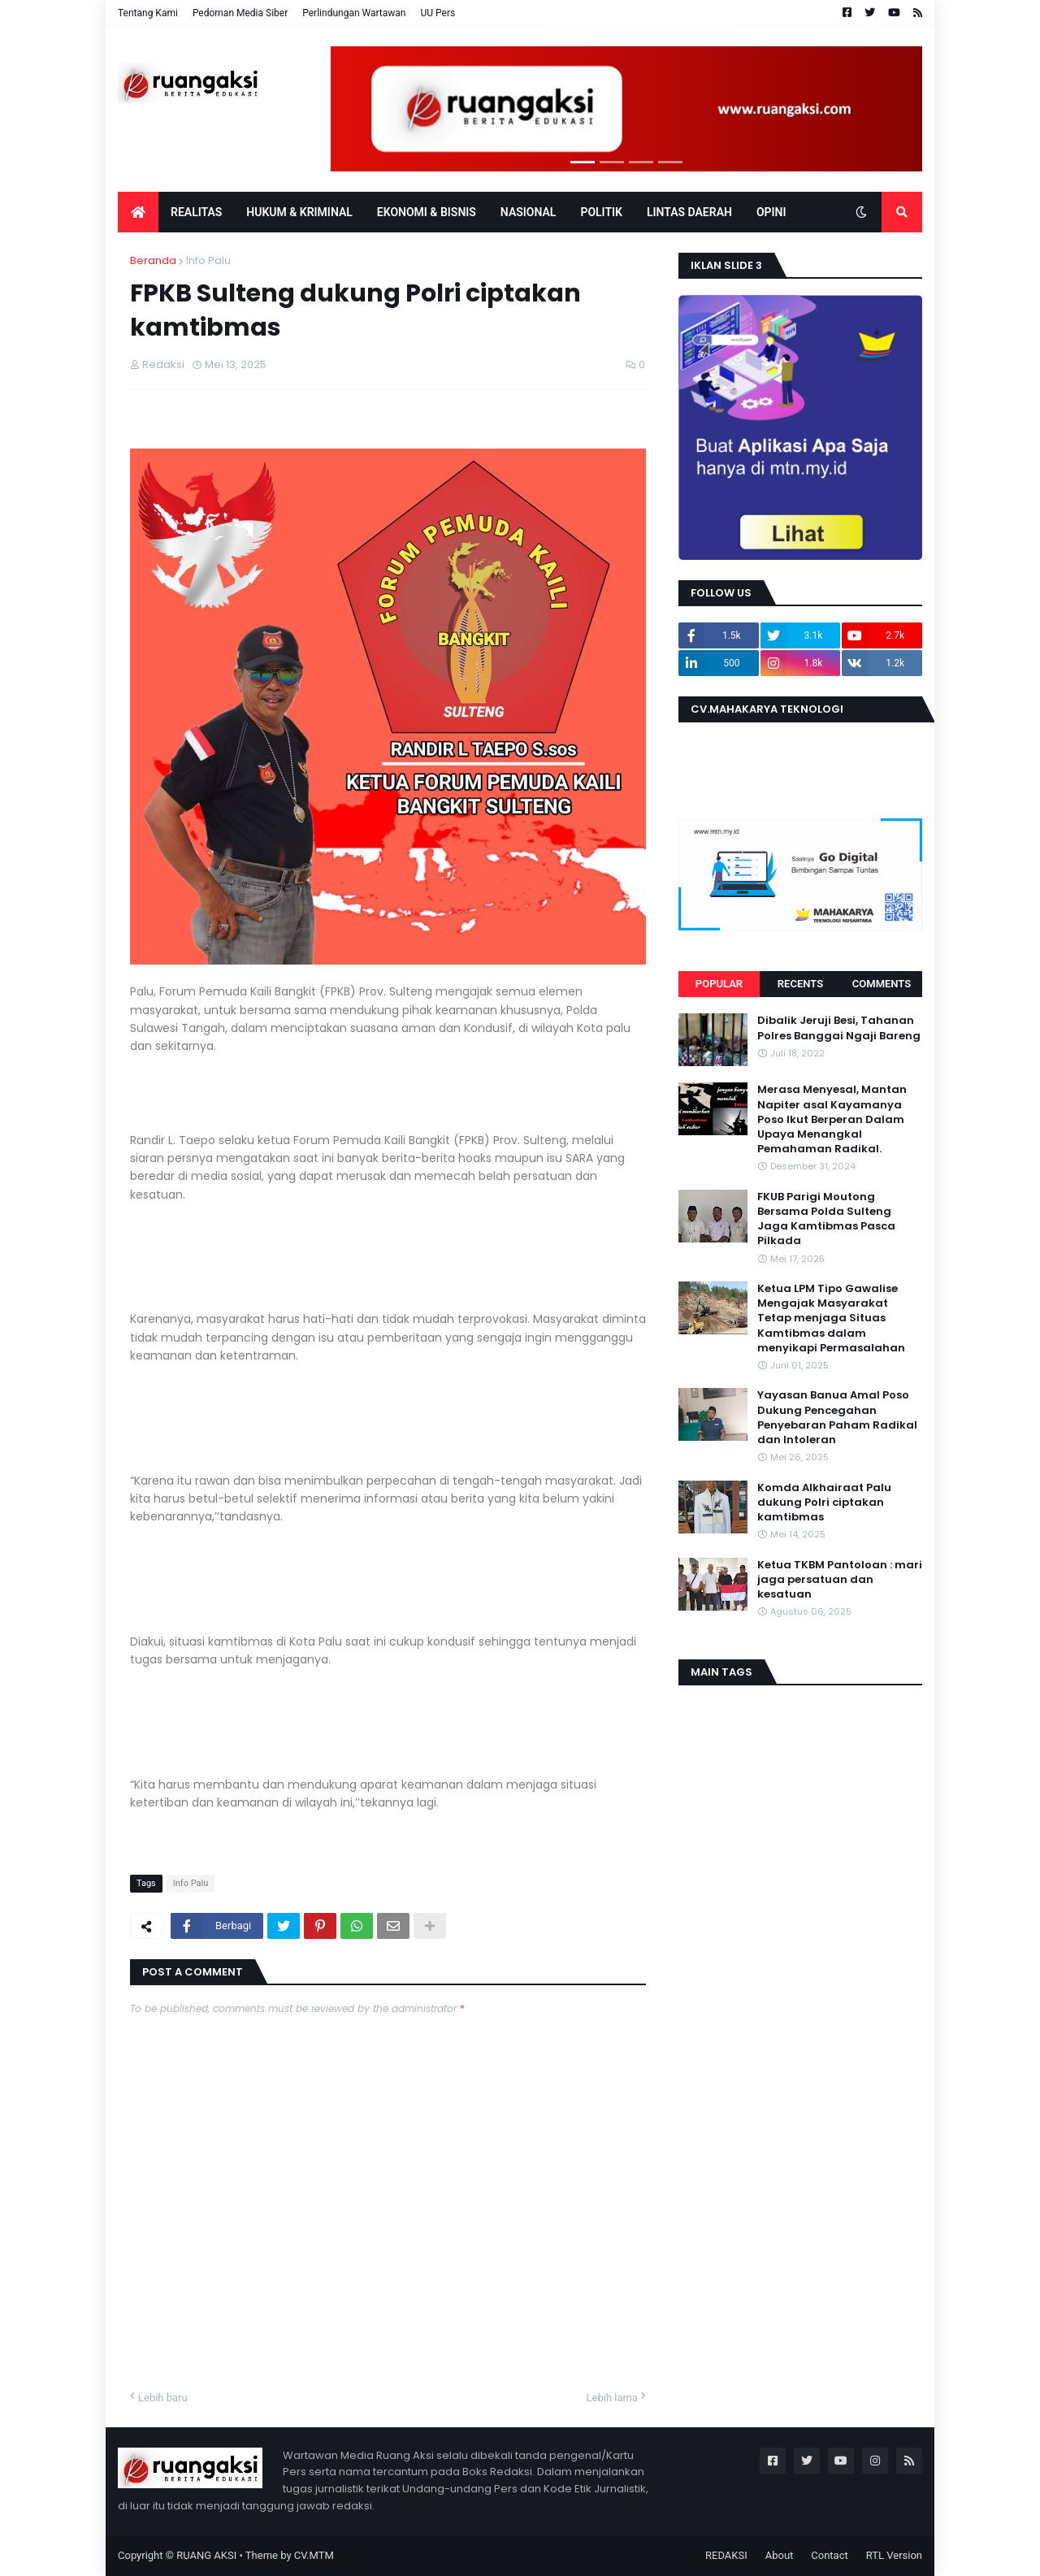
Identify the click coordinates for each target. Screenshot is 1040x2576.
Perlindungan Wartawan (353, 13)
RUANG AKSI (206, 2555)
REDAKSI (726, 2555)
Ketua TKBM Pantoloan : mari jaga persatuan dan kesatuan (839, 1580)
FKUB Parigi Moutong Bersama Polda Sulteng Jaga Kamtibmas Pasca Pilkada (826, 1219)
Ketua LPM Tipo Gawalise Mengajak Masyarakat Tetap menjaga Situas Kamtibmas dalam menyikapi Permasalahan (831, 1318)
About (779, 2555)
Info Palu (208, 260)
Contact (829, 2555)
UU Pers (437, 13)
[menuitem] (138, 212)
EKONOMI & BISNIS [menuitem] (426, 212)
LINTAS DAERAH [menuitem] (689, 212)
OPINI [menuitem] (771, 212)
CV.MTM (314, 2555)
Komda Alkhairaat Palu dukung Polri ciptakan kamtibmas (824, 1502)
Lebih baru (163, 2398)
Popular (719, 984)
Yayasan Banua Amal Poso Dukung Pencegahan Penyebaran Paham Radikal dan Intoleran (837, 1417)
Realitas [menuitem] (196, 212)
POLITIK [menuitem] (601, 212)
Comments (881, 984)
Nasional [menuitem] (528, 212)
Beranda (153, 260)
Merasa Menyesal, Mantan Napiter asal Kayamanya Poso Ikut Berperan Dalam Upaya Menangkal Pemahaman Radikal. (832, 1119)
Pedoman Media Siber (240, 13)
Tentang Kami (148, 13)
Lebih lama (612, 2398)
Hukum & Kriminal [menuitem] (299, 212)
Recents (800, 984)
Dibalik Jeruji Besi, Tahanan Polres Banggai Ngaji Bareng (839, 1028)
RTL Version (894, 2555)
